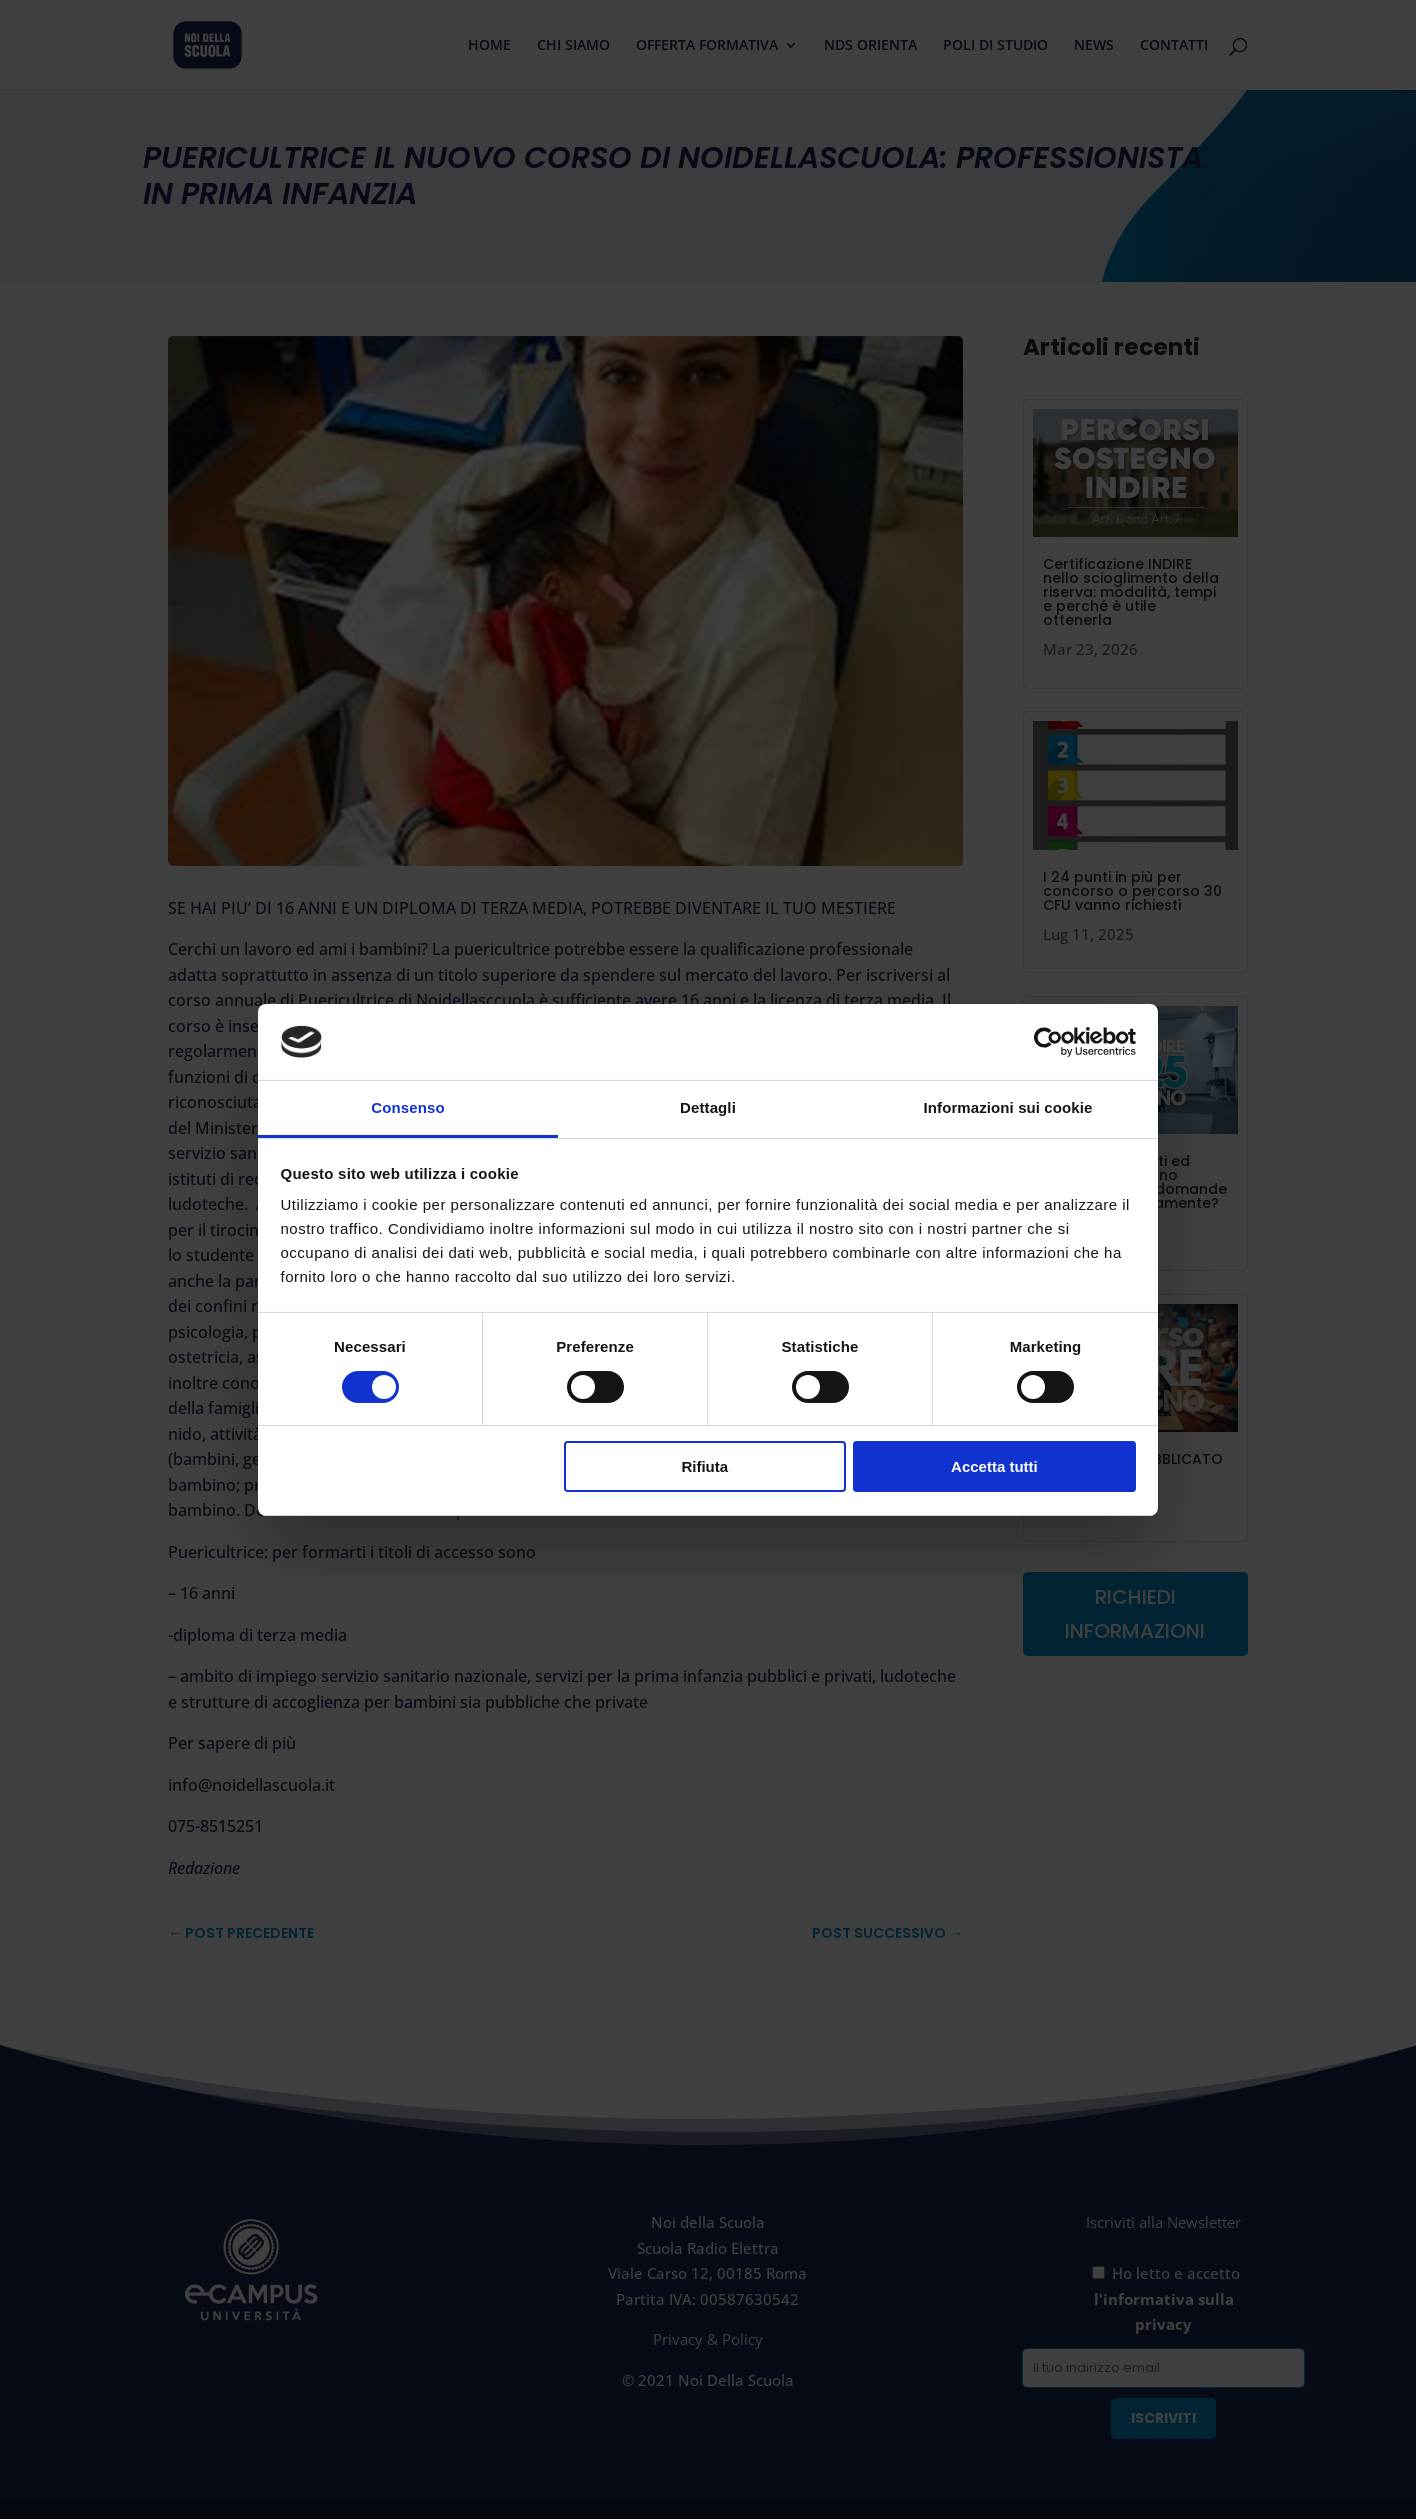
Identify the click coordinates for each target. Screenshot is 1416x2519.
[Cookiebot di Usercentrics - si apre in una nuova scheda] (1048, 1042)
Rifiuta (704, 1466)
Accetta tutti (994, 1466)
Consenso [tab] (407, 1107)
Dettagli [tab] (708, 1107)
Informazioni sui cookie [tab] (1008, 1107)
